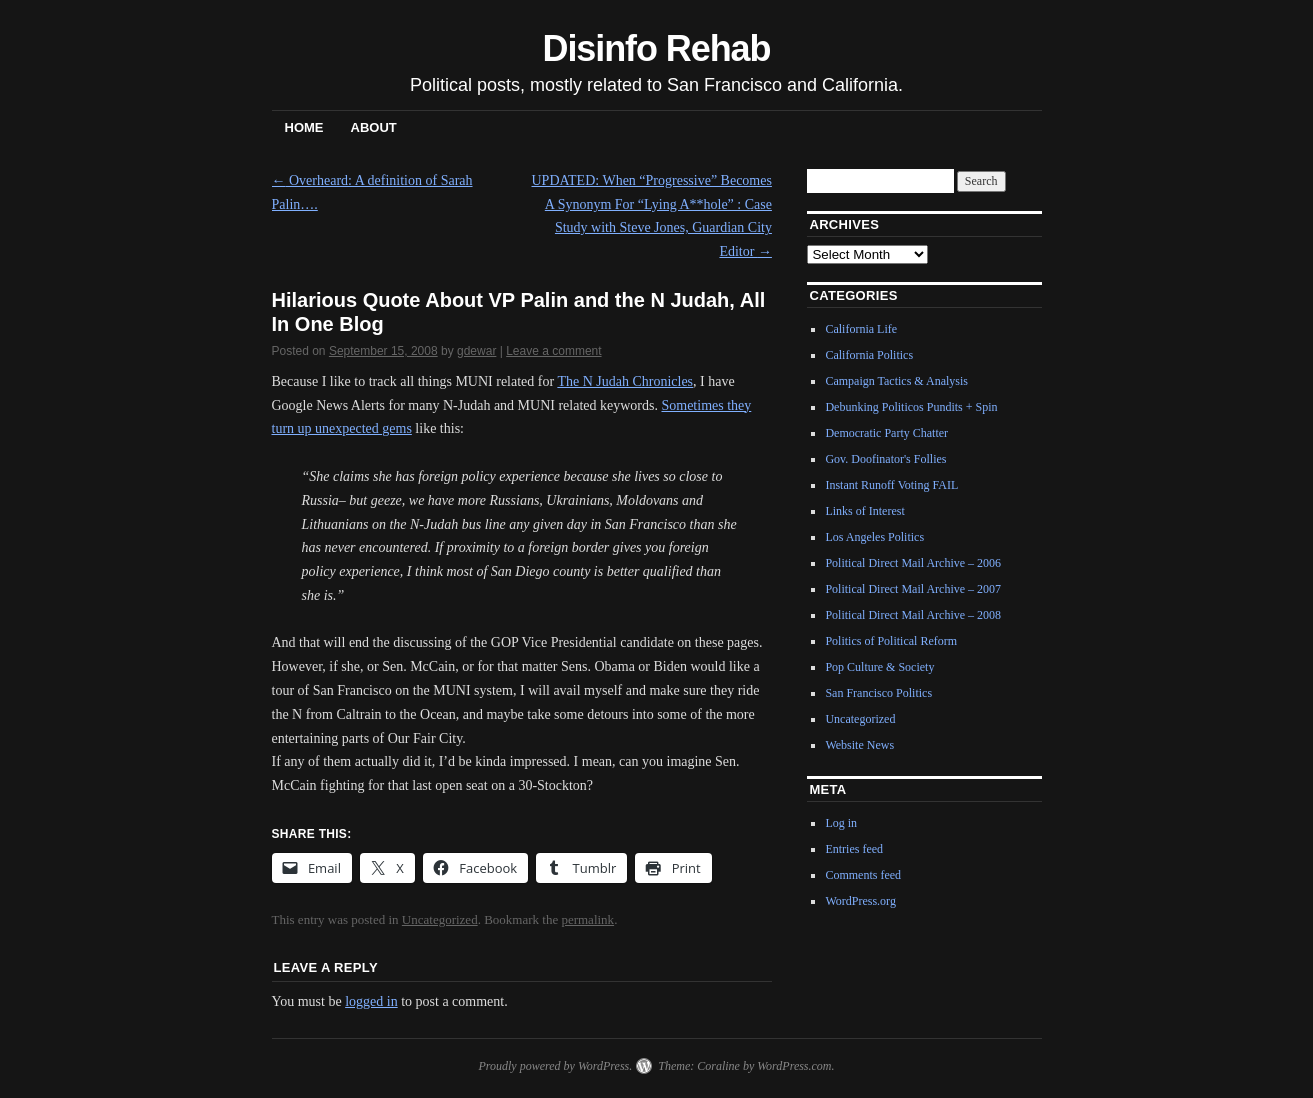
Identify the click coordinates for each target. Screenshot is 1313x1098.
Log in (841, 823)
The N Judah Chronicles (625, 381)
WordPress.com (794, 1066)
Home (304, 127)
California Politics (869, 355)
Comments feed (863, 875)
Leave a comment (553, 351)
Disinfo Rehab (657, 48)
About (374, 127)
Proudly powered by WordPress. (555, 1066)
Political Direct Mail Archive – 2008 (913, 615)
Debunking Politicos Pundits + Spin (911, 407)
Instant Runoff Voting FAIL (891, 485)
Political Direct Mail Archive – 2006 (913, 563)
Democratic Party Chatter (886, 433)
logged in (371, 1001)
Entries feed (854, 849)
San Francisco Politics (878, 693)
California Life (861, 329)
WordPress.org (860, 901)
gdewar (476, 351)
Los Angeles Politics (874, 537)
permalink (587, 919)
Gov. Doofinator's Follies (885, 459)
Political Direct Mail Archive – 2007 (913, 589)
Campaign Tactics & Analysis (896, 381)
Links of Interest (864, 511)
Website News (859, 745)
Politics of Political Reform (891, 641)
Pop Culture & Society (879, 667)
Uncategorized (440, 919)
